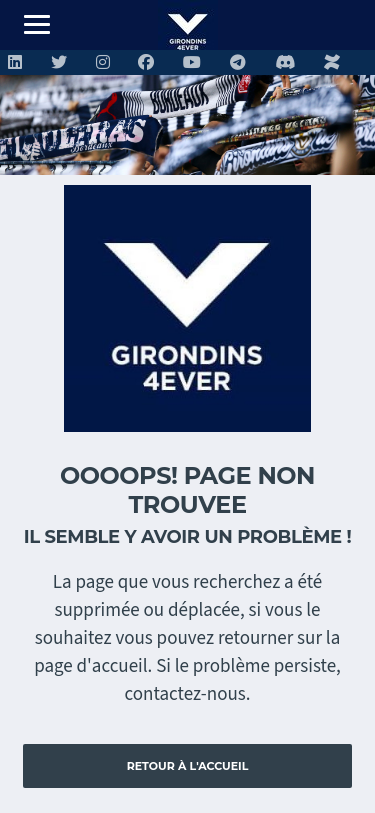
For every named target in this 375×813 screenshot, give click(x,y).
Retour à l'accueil (188, 766)
